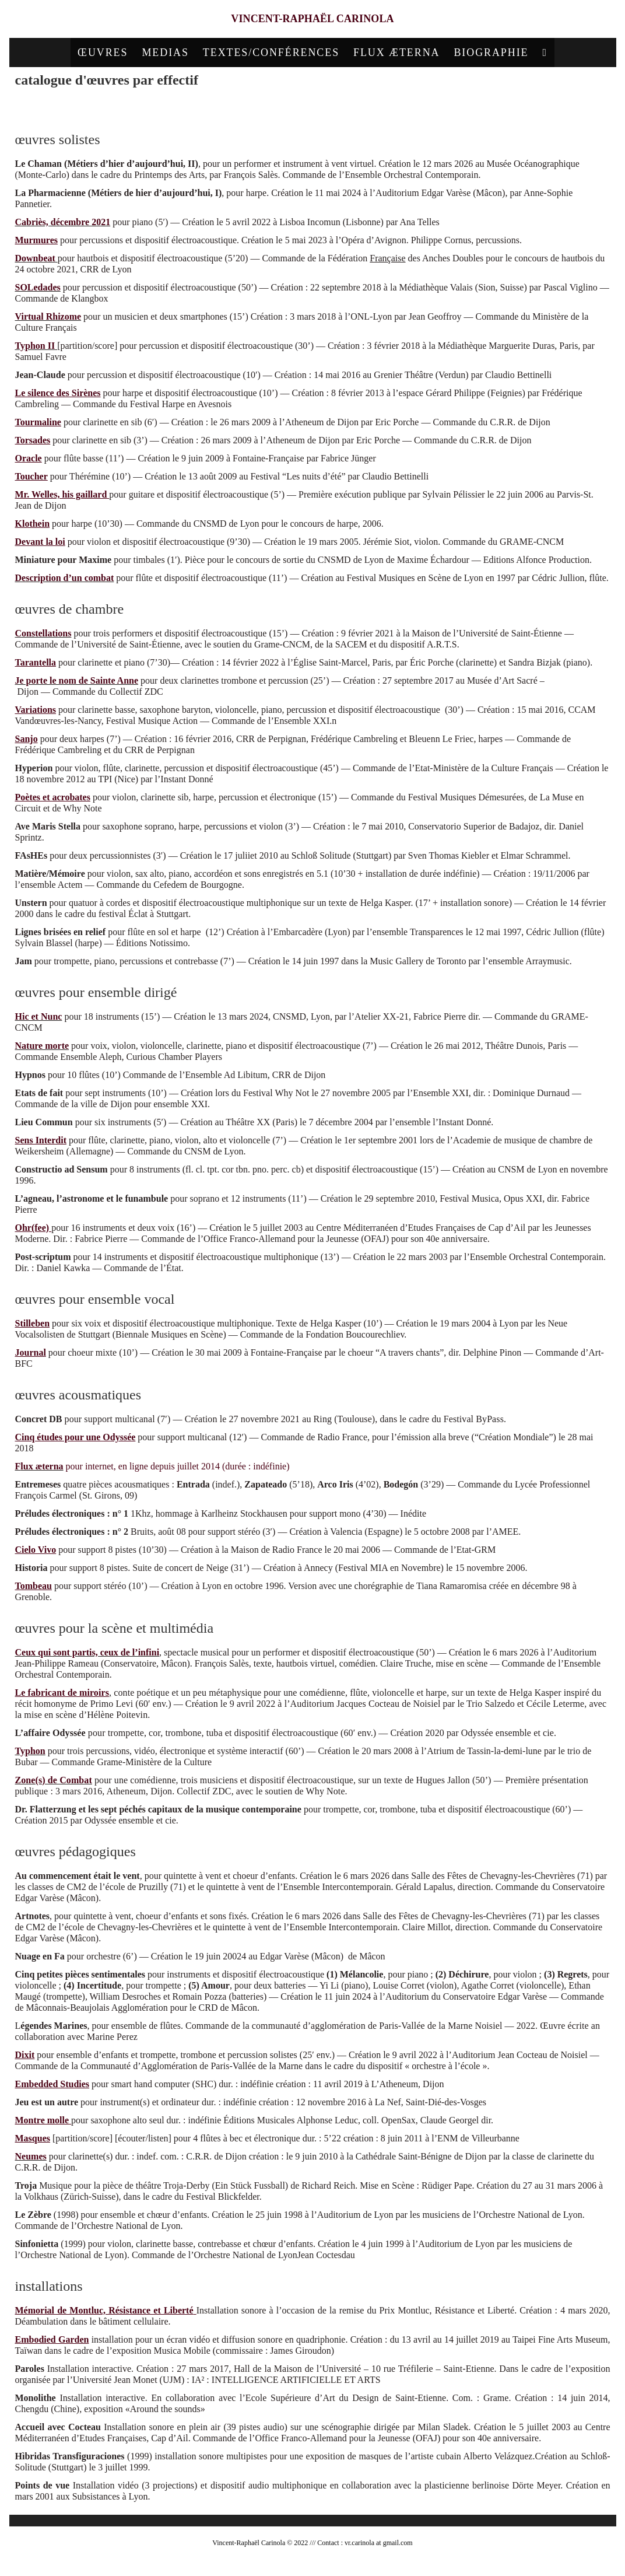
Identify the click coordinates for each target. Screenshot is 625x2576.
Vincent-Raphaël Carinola (313, 21)
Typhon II (35, 350)
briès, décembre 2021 (68, 226)
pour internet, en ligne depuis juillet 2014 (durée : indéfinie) (177, 1470)
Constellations (43, 637)
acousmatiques (330, 108)
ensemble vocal (274, 108)
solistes (164, 108)
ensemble (227, 108)
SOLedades (38, 291)
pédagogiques (449, 108)
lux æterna (41, 1470)
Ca (21, 226)
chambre (194, 108)
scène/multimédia (391, 108)
